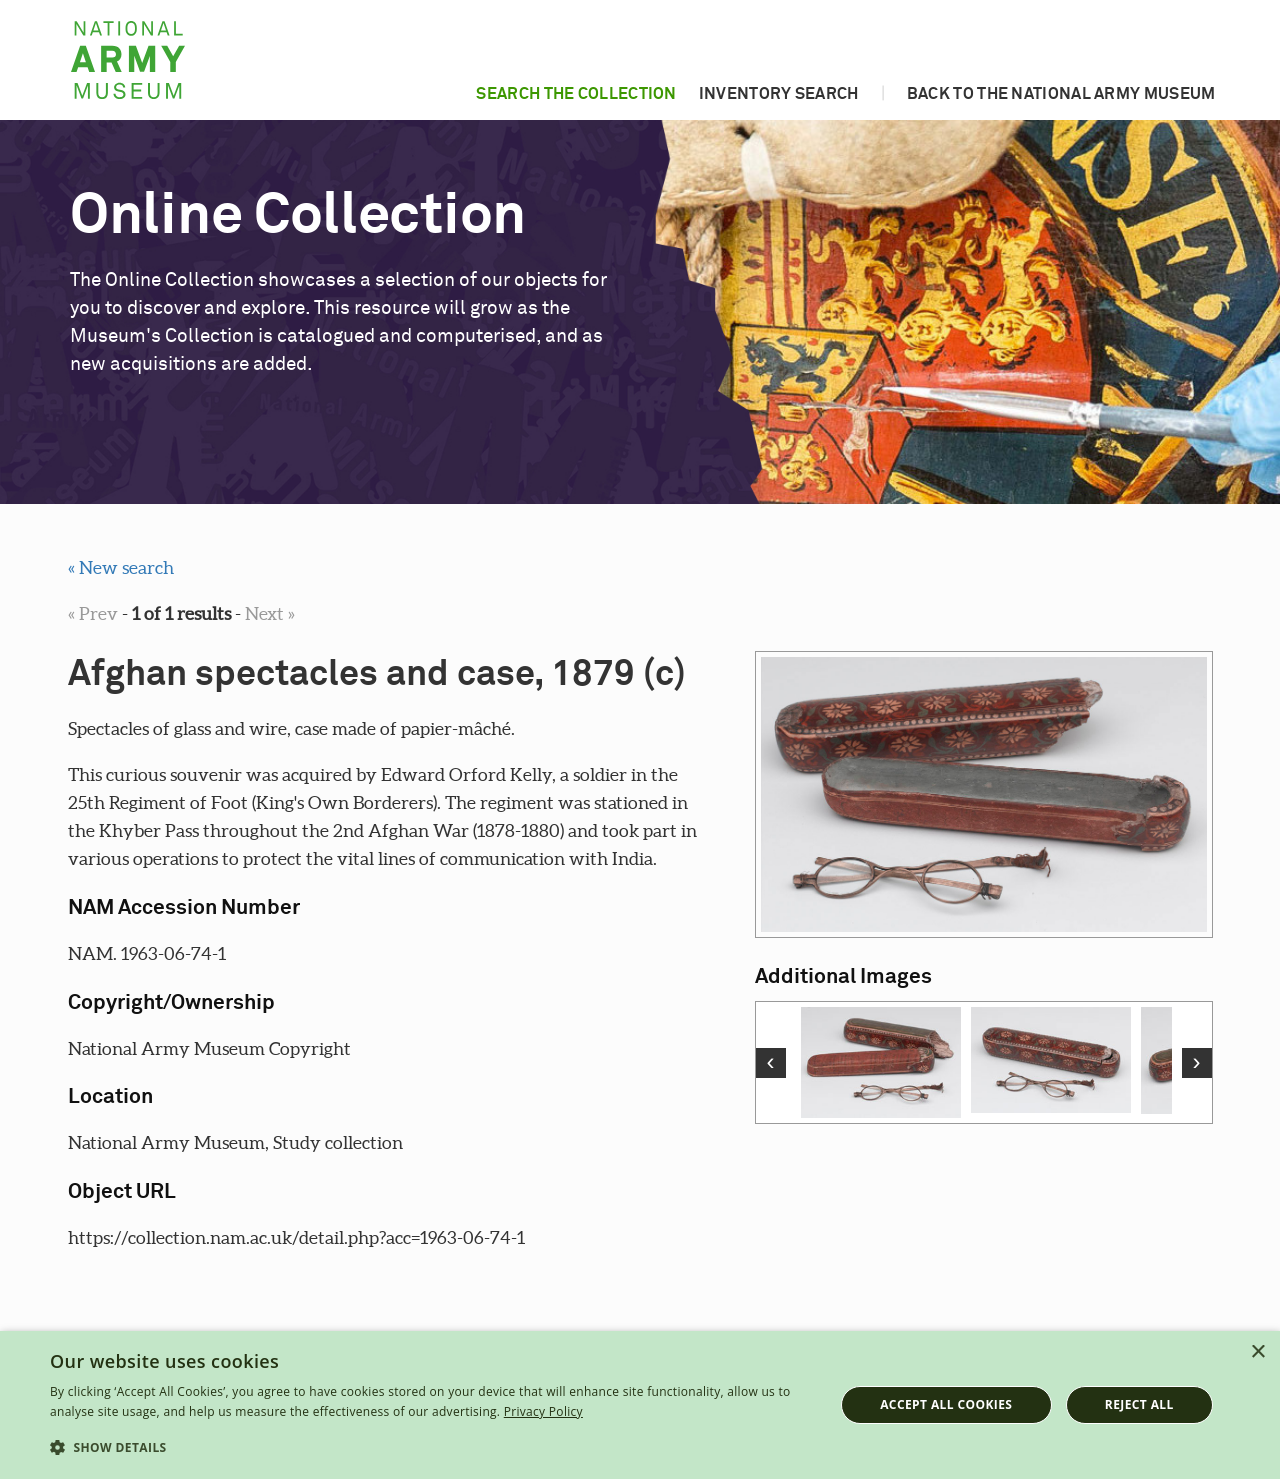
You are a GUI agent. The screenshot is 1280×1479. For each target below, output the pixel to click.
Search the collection (576, 94)
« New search (121, 567)
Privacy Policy (543, 1411)
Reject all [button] (1139, 1404)
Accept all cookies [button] (946, 1404)
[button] (430, 1448)
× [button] (1257, 1352)
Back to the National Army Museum (1061, 94)
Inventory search (779, 94)
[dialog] (640, 1405)
